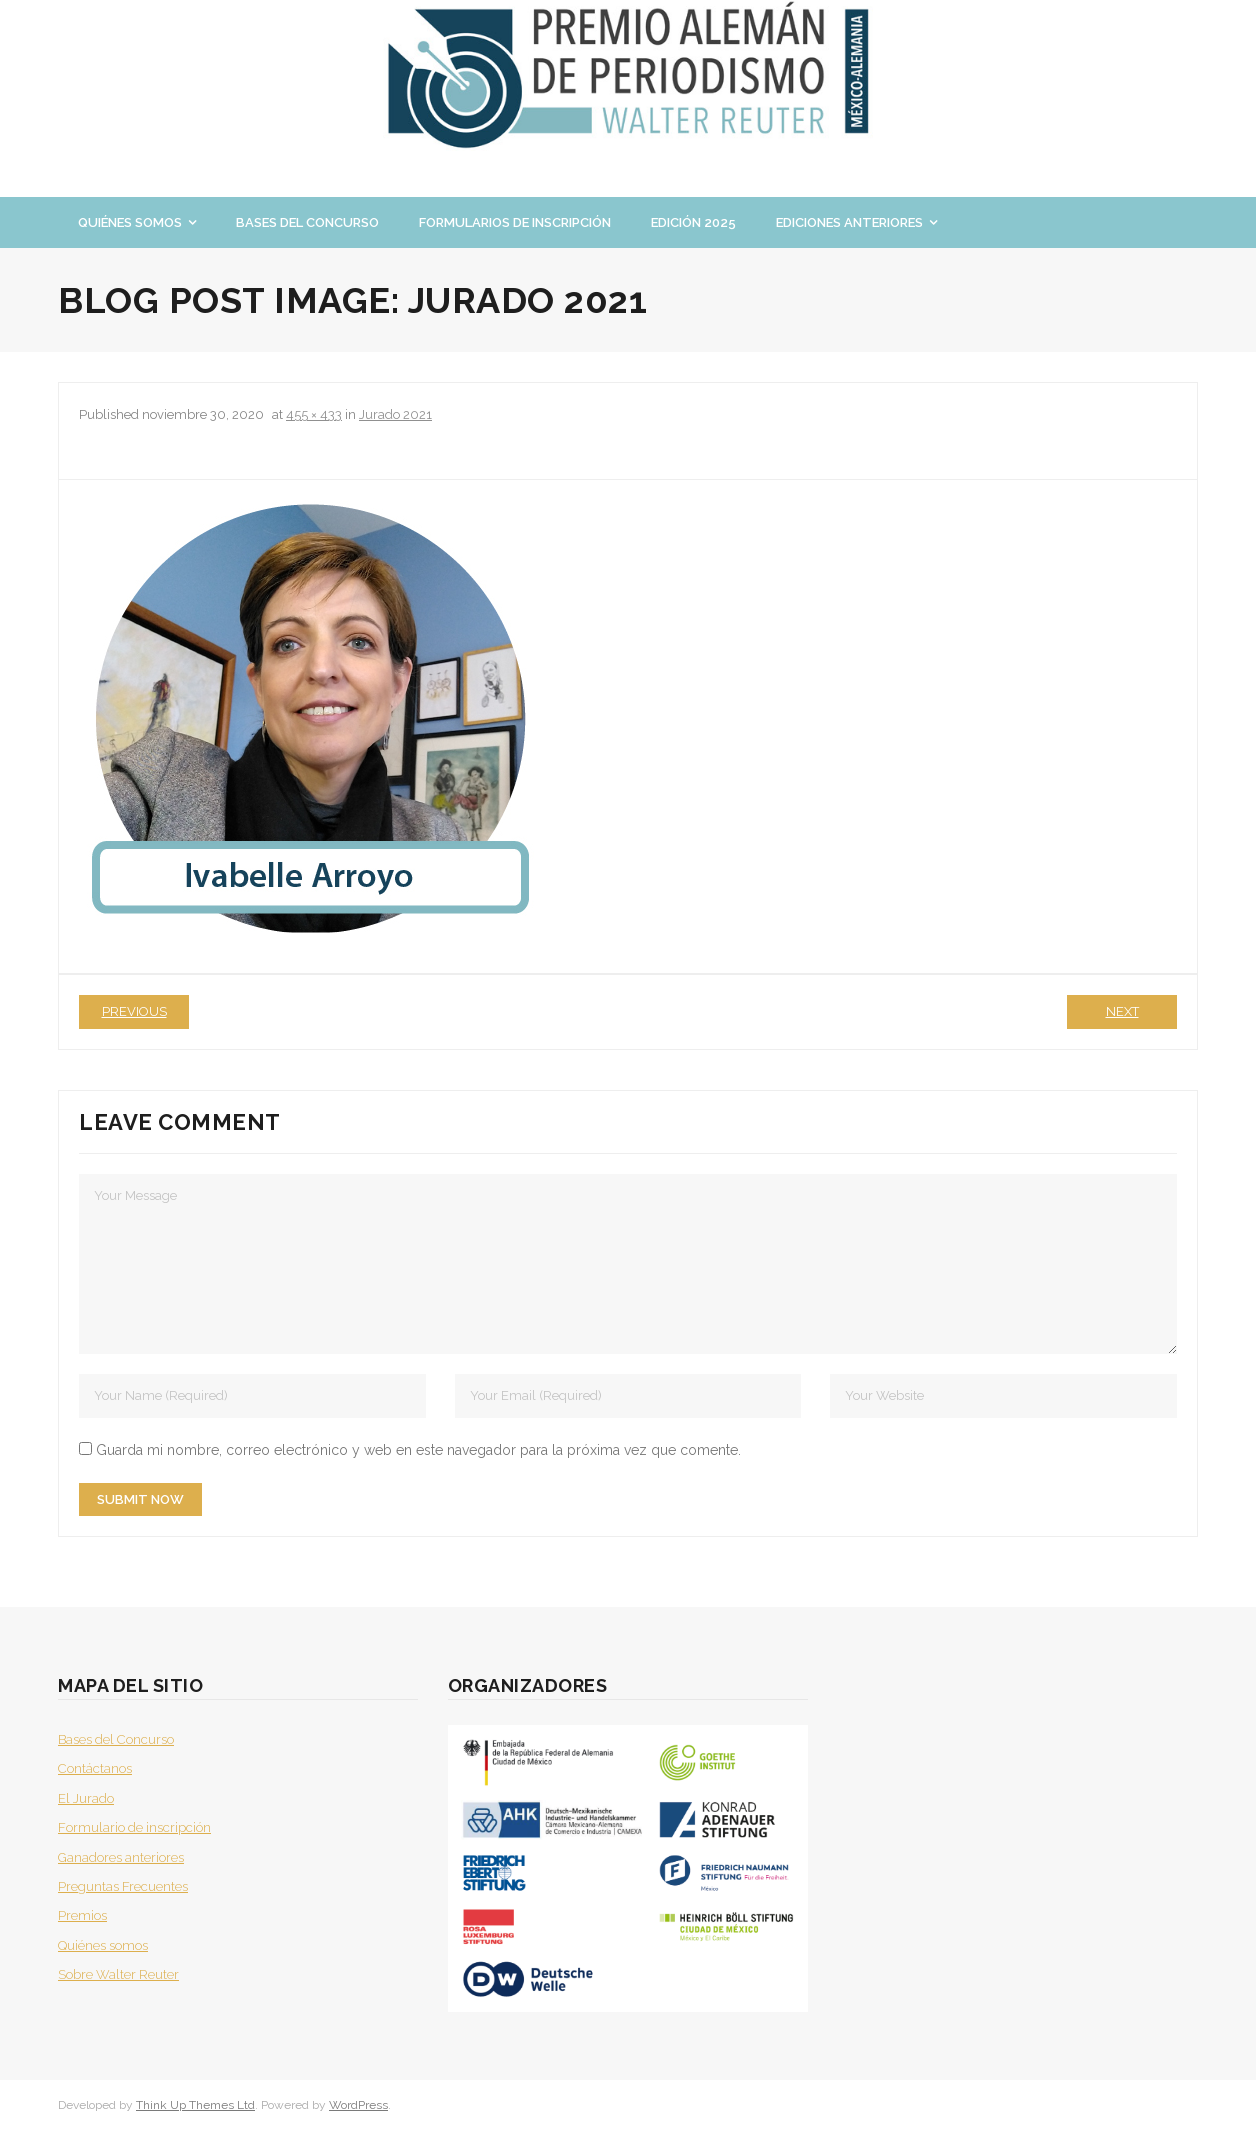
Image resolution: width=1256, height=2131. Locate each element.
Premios (82, 1915)
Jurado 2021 (395, 414)
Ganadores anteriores (121, 1857)
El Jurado (86, 1798)
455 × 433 (314, 414)
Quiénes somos (103, 1945)
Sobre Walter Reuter (118, 1974)
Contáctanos (95, 1768)
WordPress (358, 2105)
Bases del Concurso (116, 1739)
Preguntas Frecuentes (123, 1886)
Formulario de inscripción (134, 1827)
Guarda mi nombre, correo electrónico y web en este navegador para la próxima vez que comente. (418, 1450)
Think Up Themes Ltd (195, 2105)
